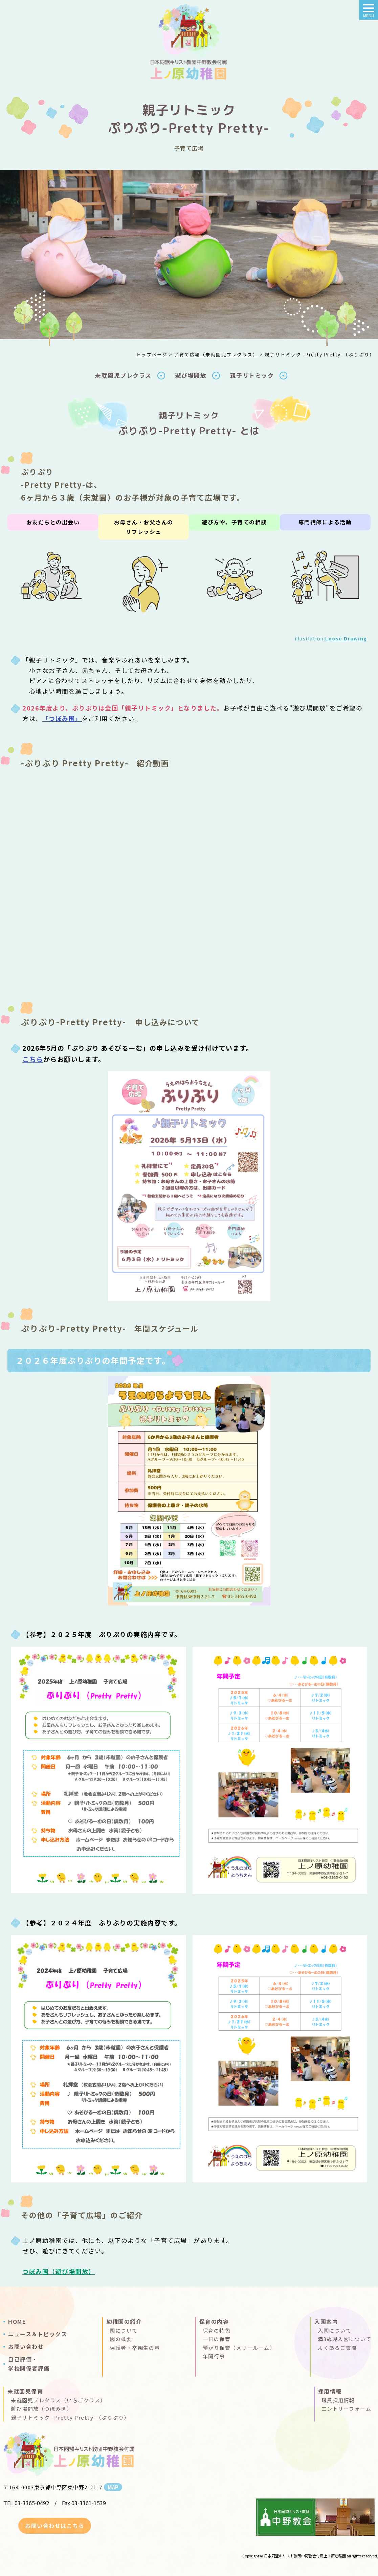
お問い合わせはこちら (54, 2526)
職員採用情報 (338, 2400)
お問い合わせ (26, 2346)
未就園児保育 (25, 2391)
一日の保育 (217, 2338)
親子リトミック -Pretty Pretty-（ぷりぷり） (70, 2417)
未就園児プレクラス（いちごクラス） (58, 2400)
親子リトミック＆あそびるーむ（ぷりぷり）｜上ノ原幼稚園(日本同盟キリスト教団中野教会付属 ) (189, 44)
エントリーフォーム (346, 2408)
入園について (334, 2330)
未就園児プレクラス (123, 375)
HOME (17, 2321)
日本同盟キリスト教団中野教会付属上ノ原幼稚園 (305, 2555)
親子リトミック (252, 375)
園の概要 (121, 2338)
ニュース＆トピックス (37, 2334)
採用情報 (330, 2391)
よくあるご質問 (337, 2347)
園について (124, 2330)
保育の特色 (217, 2330)
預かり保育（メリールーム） (239, 2347)
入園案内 (326, 2321)
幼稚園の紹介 (124, 2321)
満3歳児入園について (344, 2338)
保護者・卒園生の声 (135, 2347)
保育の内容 (214, 2321)
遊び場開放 (191, 375)
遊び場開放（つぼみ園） (41, 2408)
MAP (113, 2487)
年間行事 (214, 2356)
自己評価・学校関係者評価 (29, 2363)
